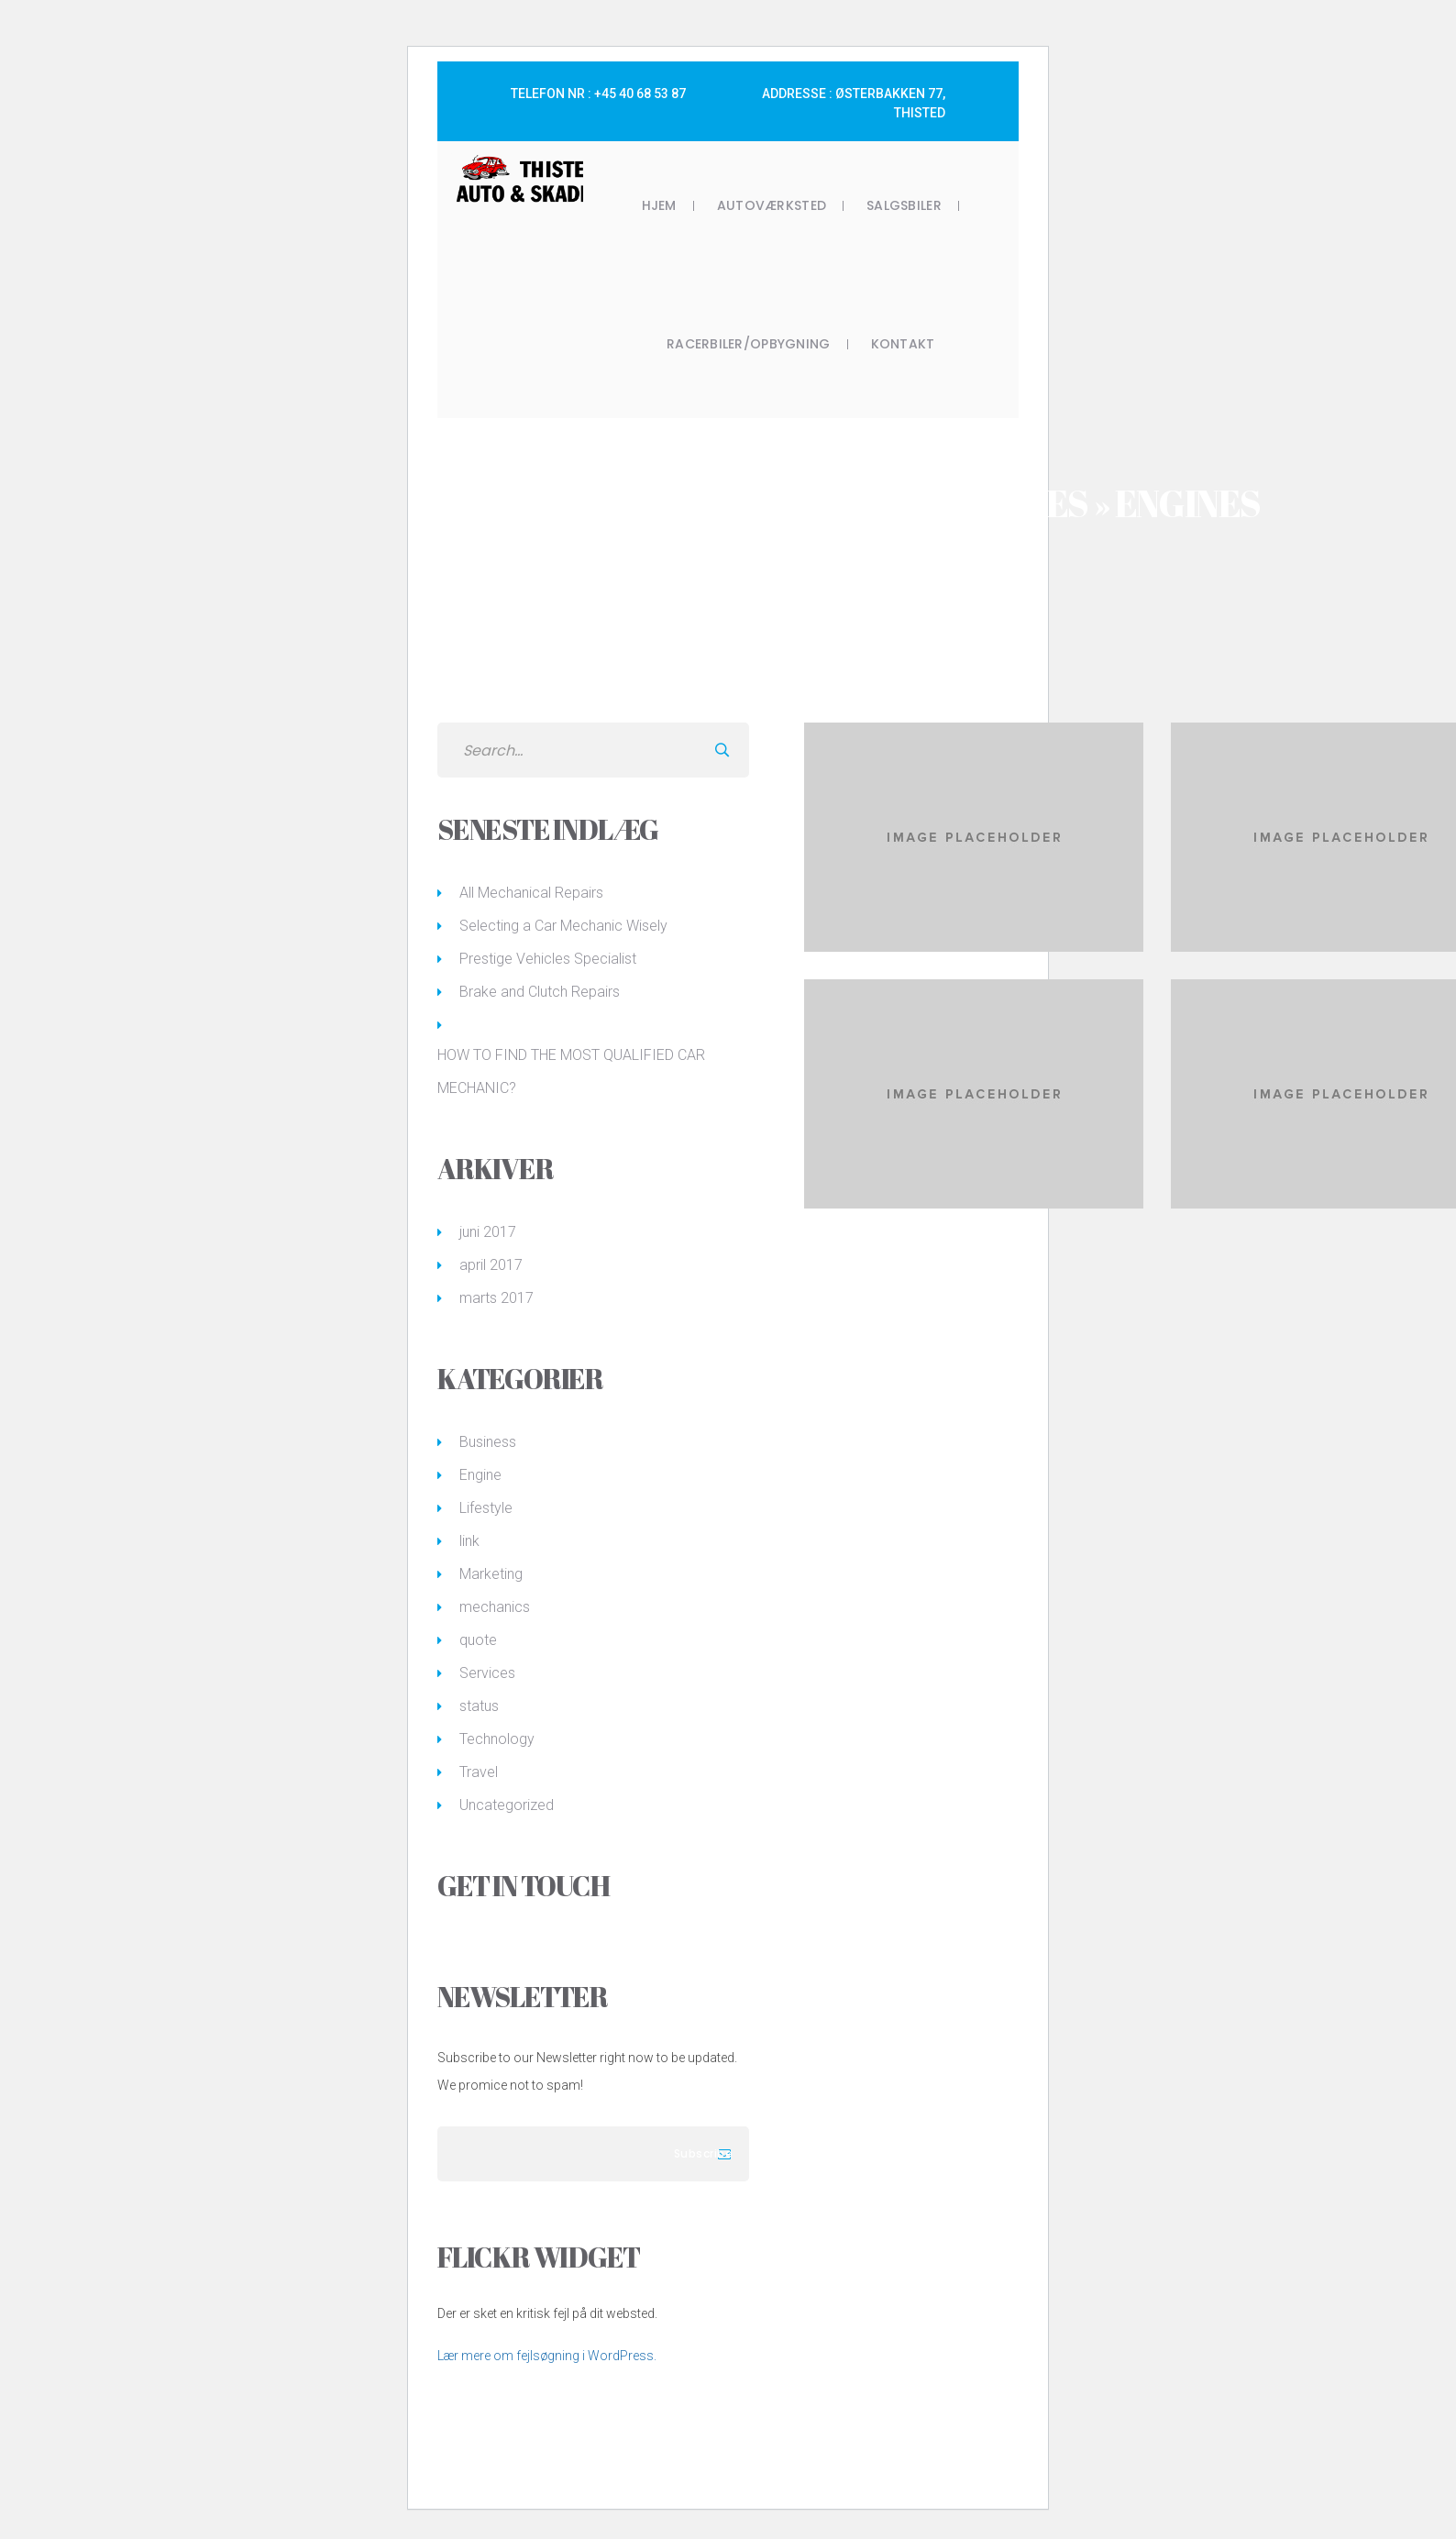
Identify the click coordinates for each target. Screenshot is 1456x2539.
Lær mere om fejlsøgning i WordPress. (546, 2355)
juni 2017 (487, 1232)
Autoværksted (771, 205)
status (479, 1706)
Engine (480, 1475)
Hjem (659, 205)
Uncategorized (506, 1805)
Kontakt (903, 344)
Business (487, 1442)
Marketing (491, 1574)
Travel (478, 1772)
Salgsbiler (904, 205)
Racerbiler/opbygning (749, 344)
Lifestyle (486, 1508)
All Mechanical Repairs (531, 892)
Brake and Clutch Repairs (539, 991)
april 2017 (491, 1265)
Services (487, 1673)
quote (478, 1640)
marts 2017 (496, 1298)
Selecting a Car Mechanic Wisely (563, 925)
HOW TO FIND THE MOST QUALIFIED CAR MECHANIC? (571, 1071)
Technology (497, 1739)
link (469, 1541)
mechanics (494, 1607)
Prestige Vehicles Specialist (547, 958)
